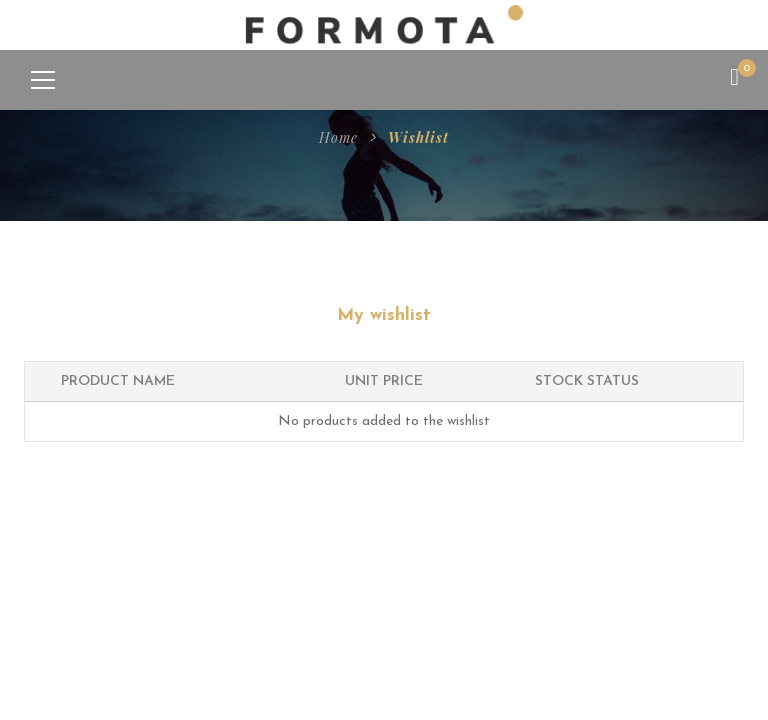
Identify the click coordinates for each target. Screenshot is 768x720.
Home (338, 137)
